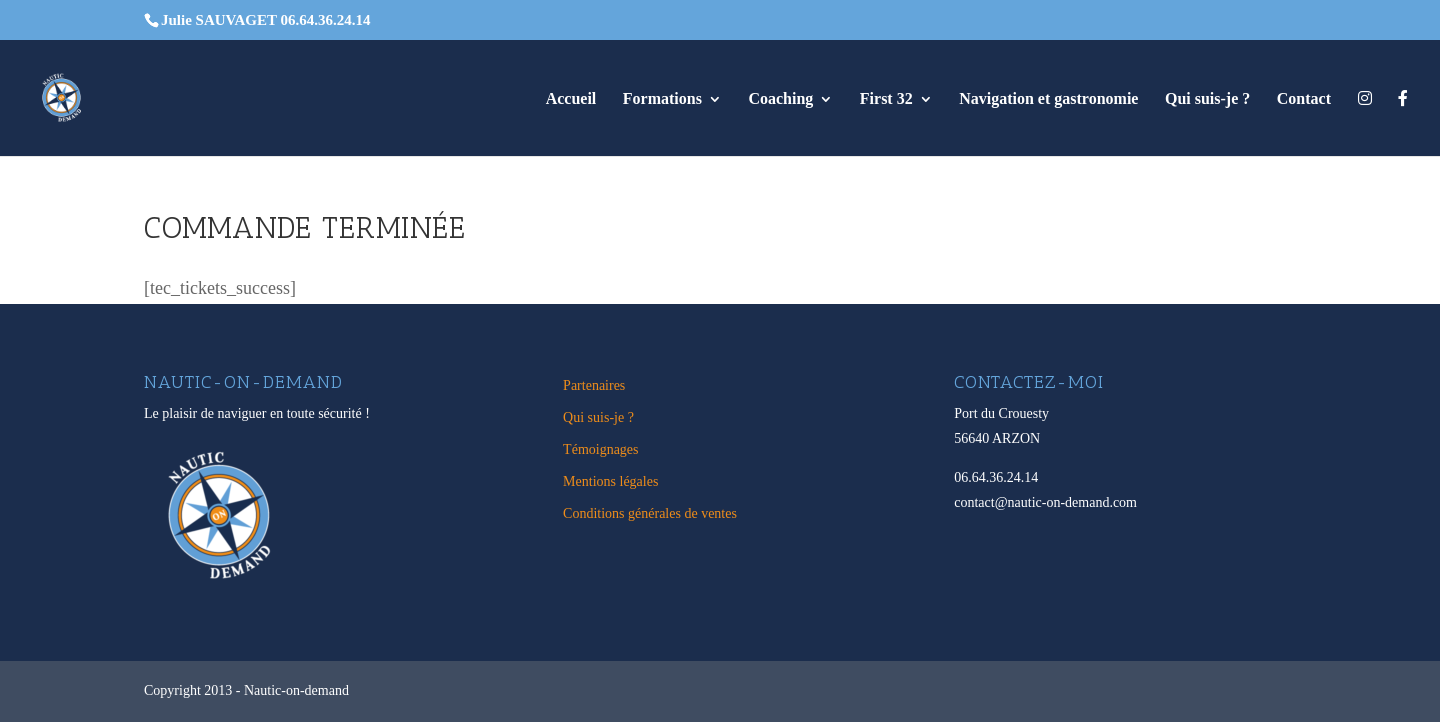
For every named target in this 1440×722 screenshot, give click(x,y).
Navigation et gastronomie (1048, 99)
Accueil (571, 99)
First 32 (886, 99)
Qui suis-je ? (1207, 99)
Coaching (780, 99)
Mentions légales (610, 481)
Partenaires (594, 385)
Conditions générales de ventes (650, 513)
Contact (1304, 99)
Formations (662, 99)
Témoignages (600, 449)
